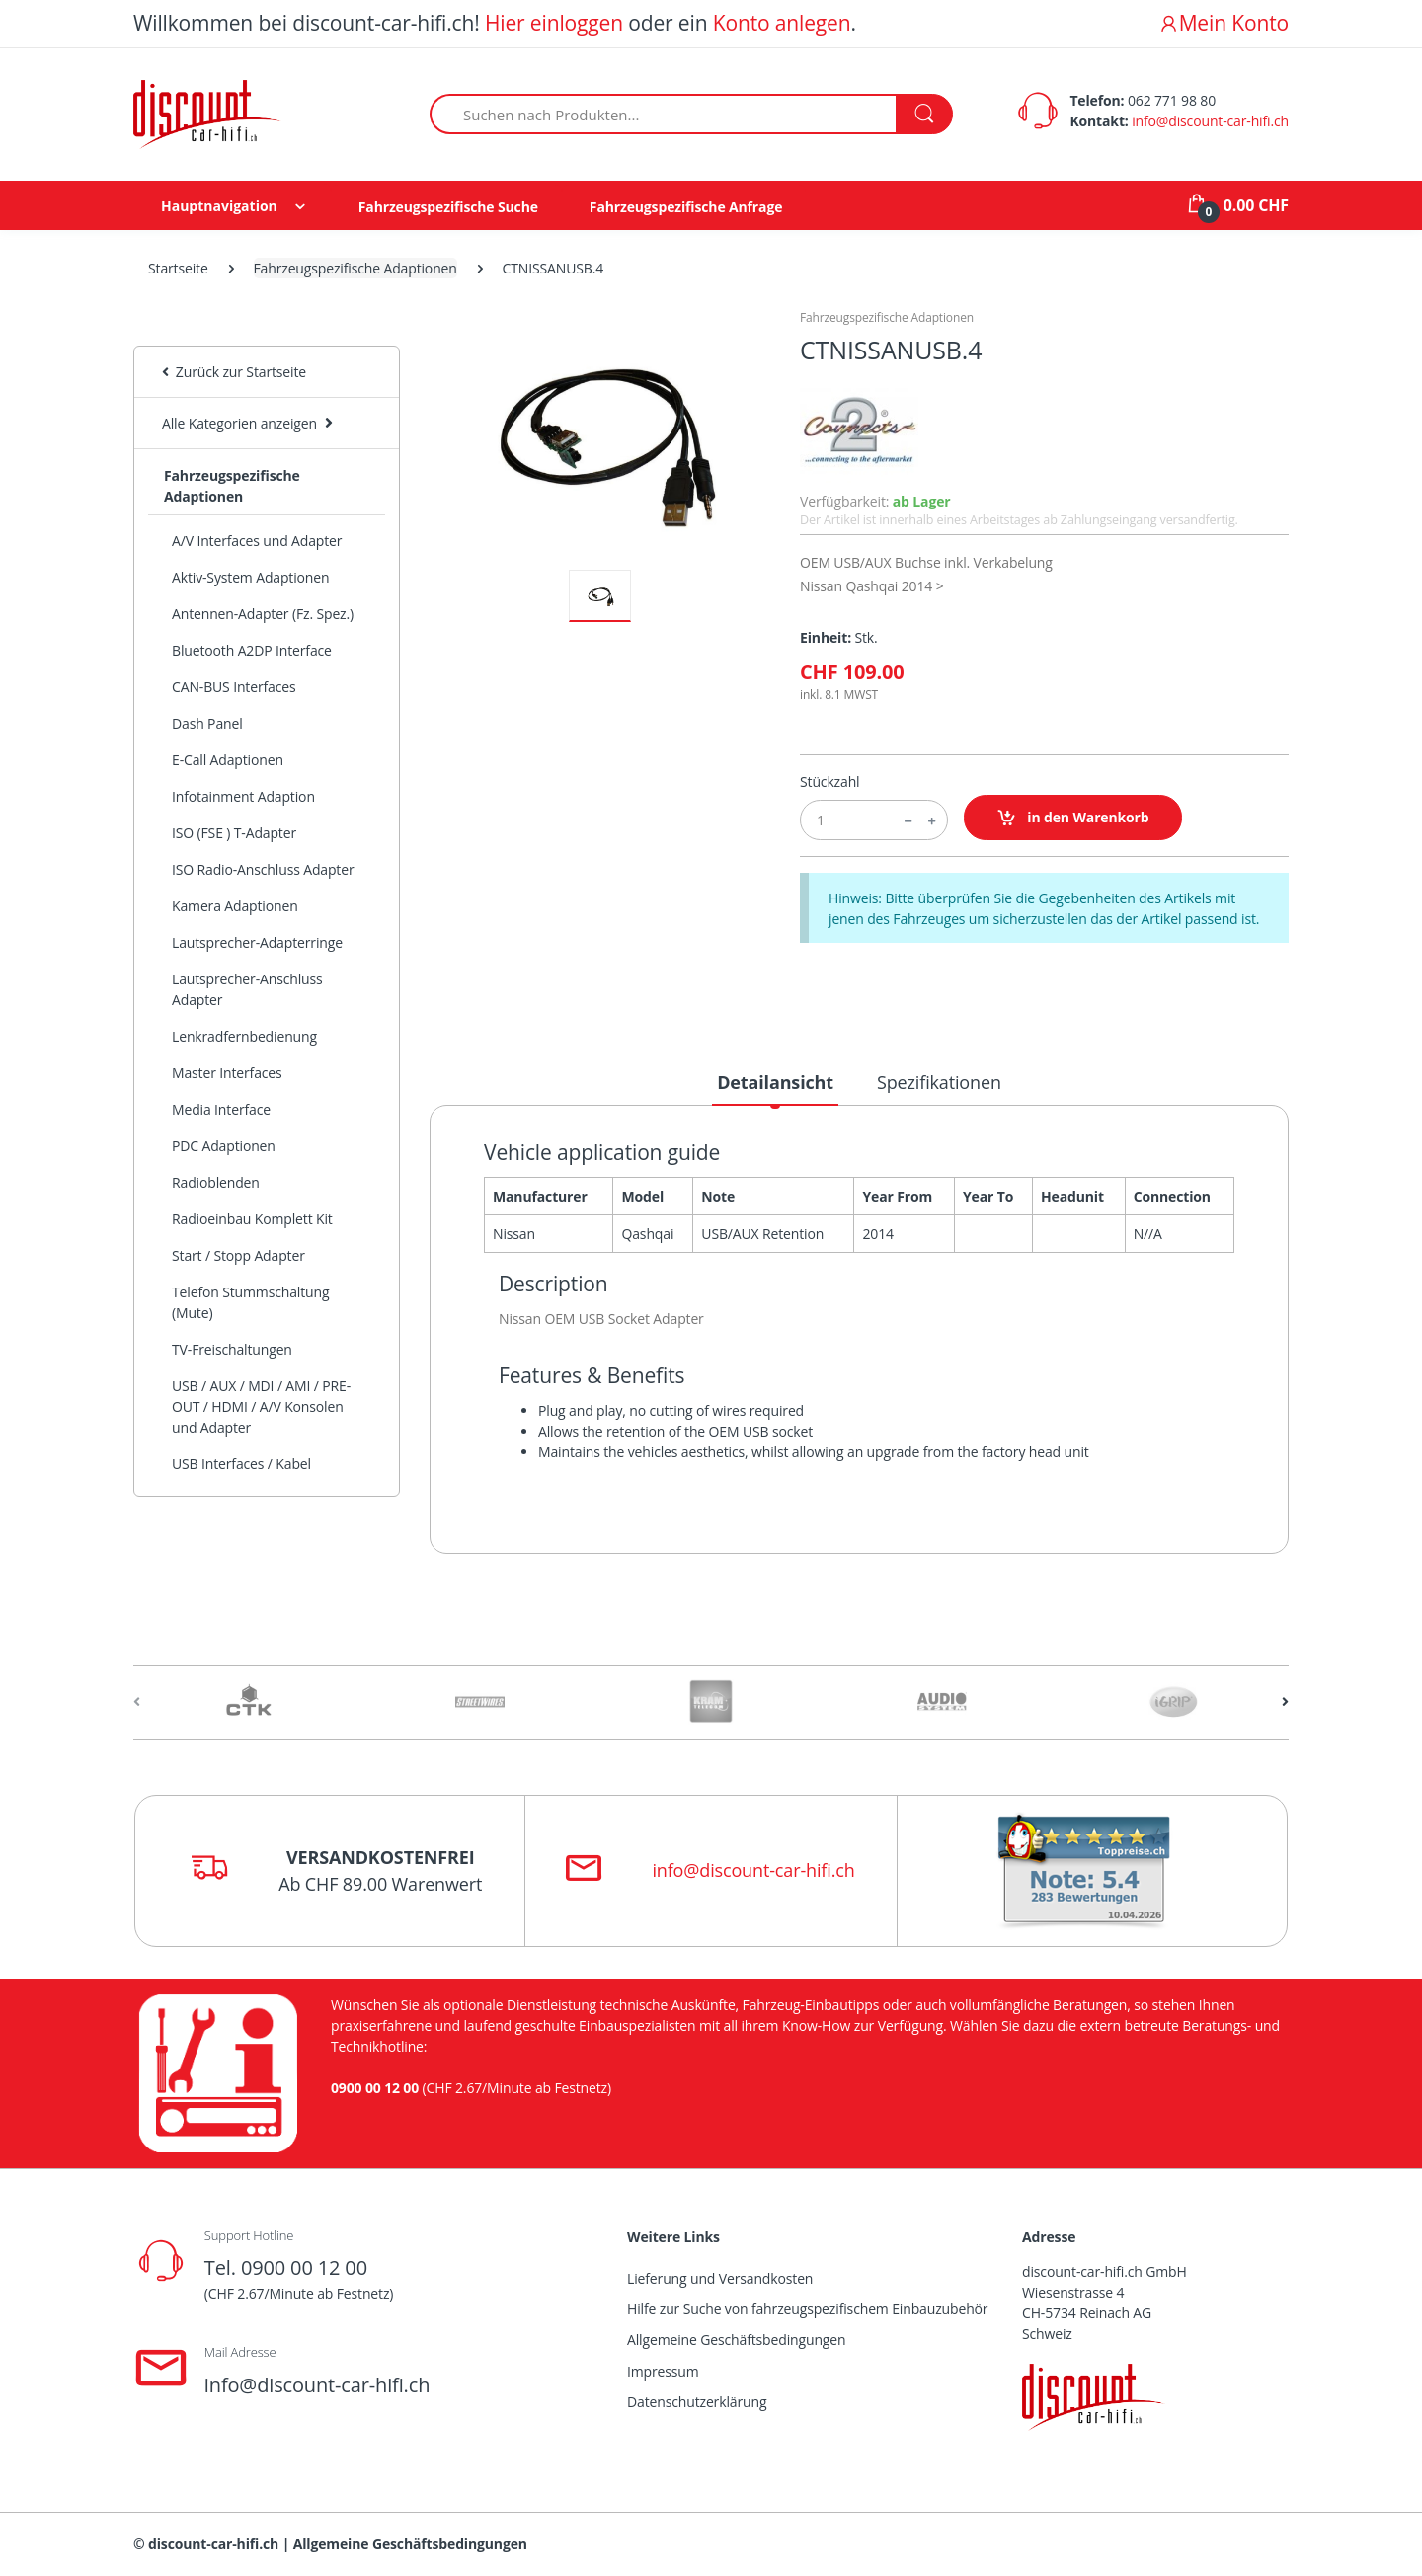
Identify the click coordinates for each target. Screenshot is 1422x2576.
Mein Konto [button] (1223, 23)
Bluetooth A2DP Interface (252, 650)
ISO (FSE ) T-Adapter (234, 832)
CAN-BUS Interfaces (234, 686)
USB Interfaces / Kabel (241, 1463)
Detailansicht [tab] (775, 1082)
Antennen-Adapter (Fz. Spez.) (263, 613)
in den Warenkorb (1072, 818)
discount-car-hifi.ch (213, 2544)
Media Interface (221, 1109)
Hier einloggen (554, 23)
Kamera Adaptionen (235, 906)
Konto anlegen (782, 23)
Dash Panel (207, 723)
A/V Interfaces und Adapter (257, 540)
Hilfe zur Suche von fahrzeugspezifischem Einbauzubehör (807, 2309)
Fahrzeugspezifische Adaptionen (355, 268)
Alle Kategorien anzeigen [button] (239, 423)
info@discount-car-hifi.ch (1210, 121)
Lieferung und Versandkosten (720, 2278)
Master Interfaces (227, 1072)
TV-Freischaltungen (232, 1349)
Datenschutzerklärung (696, 2401)
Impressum (663, 2371)
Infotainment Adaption (243, 796)
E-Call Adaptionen (227, 759)
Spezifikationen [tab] (939, 1082)
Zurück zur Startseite (234, 371)
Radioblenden (216, 1182)
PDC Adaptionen (224, 1145)
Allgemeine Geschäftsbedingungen (736, 2339)
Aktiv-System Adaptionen (250, 577)
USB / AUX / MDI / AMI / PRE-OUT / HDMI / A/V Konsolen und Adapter (261, 1406)
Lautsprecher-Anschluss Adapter (247, 989)
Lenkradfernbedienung (244, 1036)
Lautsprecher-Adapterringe (257, 942)
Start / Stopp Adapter (238, 1255)
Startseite (178, 268)
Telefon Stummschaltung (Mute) (250, 1302)
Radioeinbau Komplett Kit (252, 1219)
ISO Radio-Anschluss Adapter (263, 869)
